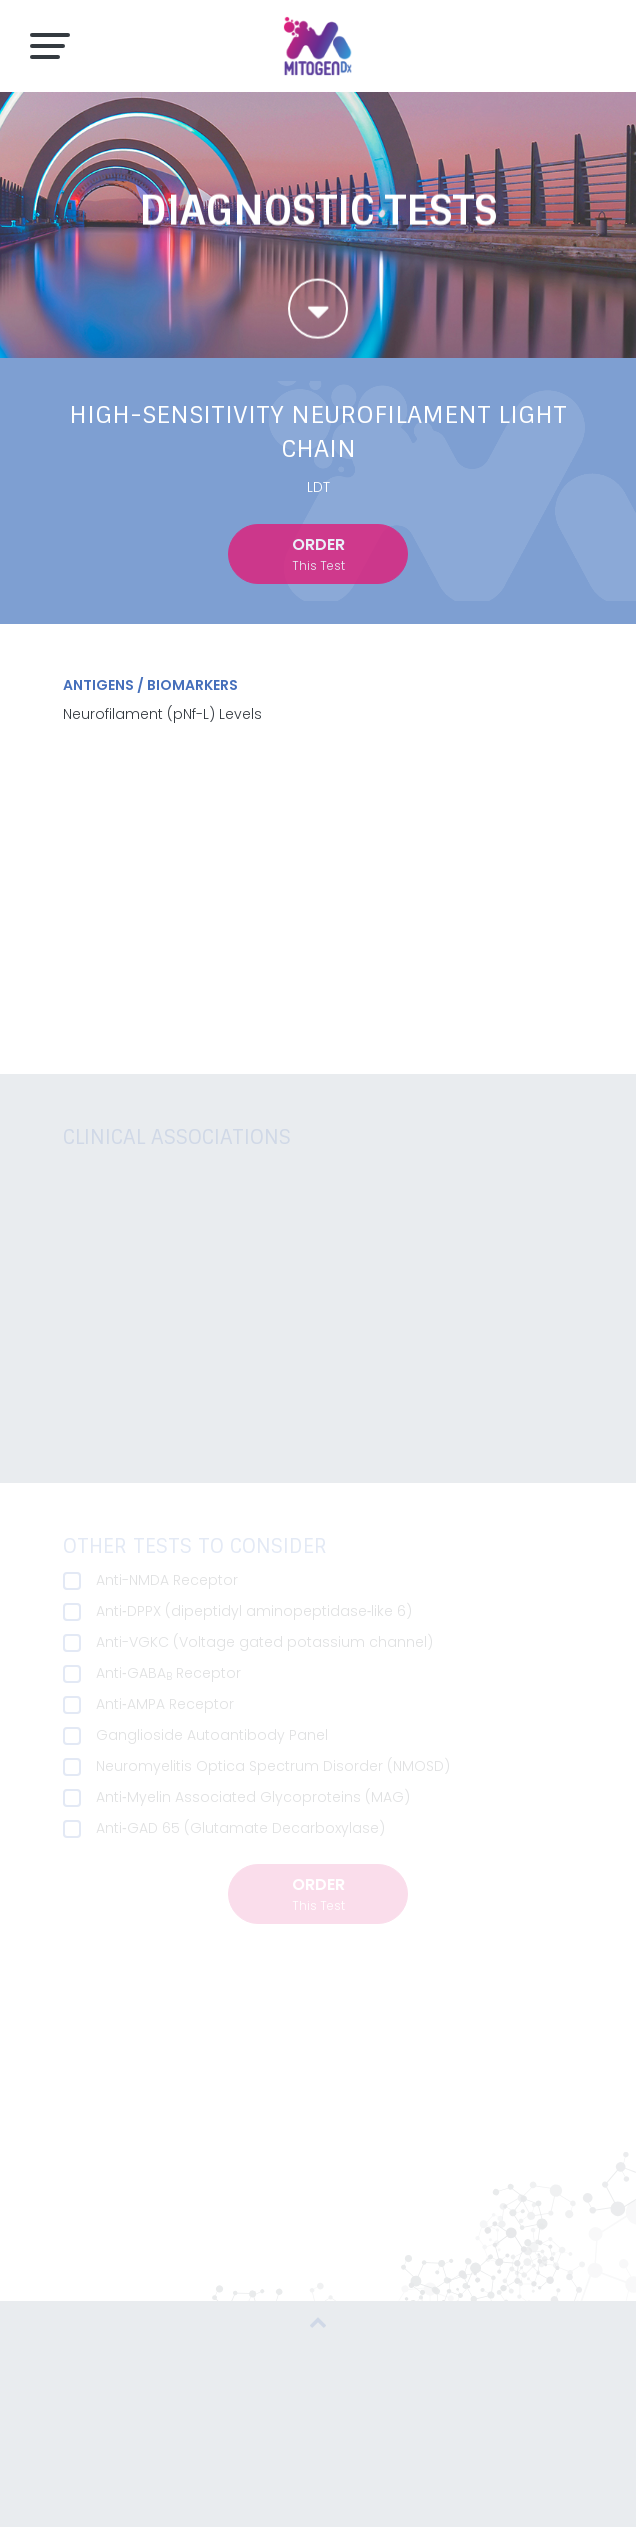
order (318, 554)
